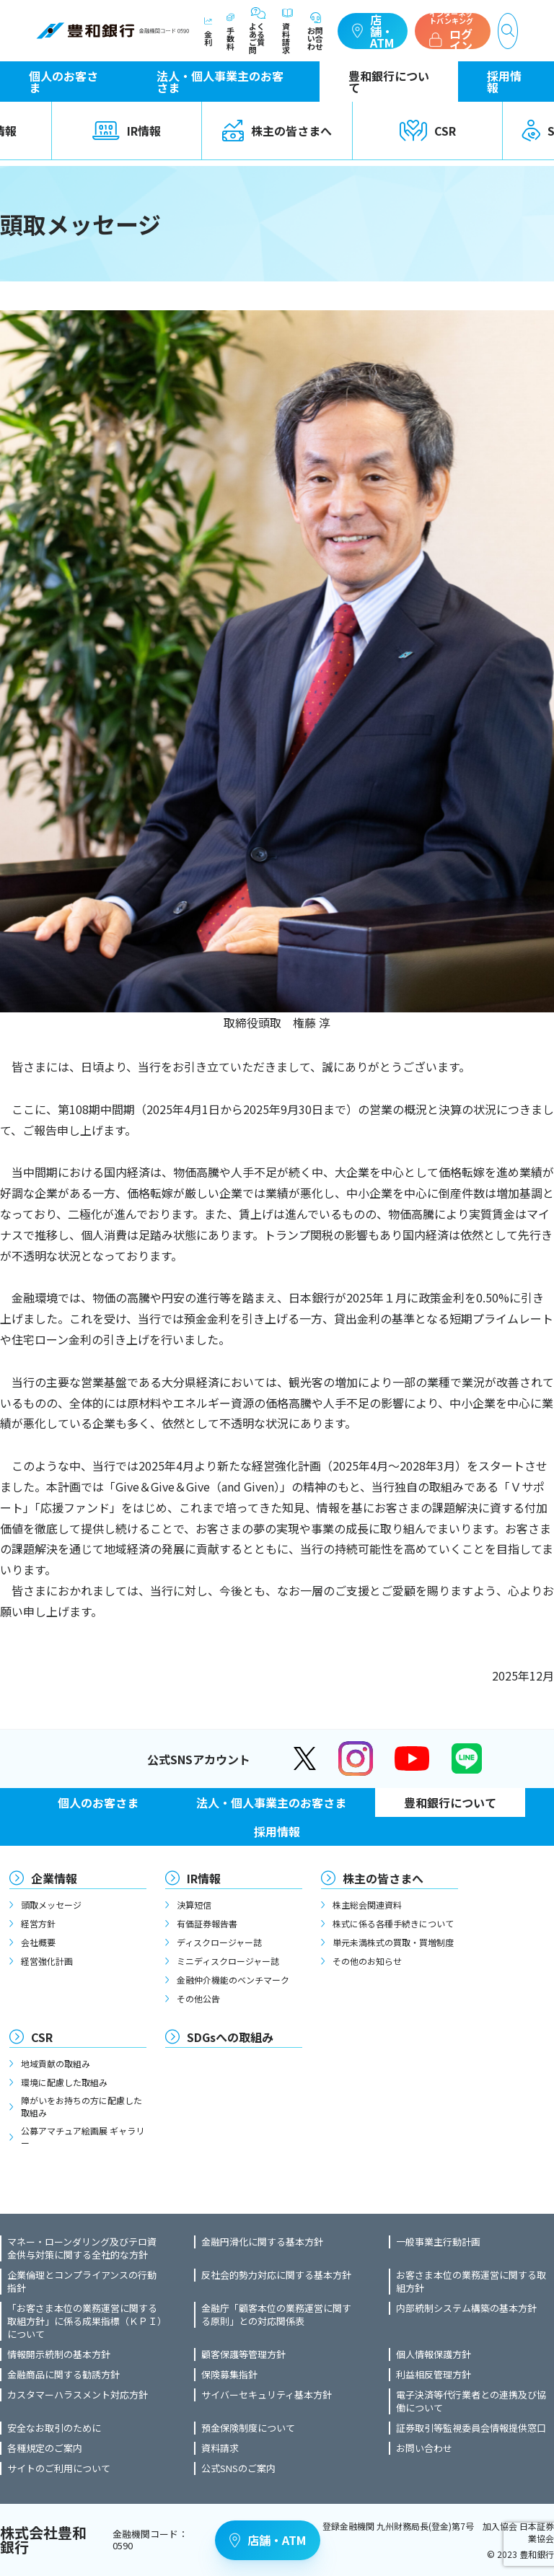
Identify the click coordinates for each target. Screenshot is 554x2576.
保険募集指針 (229, 2374)
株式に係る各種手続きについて (393, 1923)
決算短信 (194, 1904)
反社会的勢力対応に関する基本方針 (276, 2275)
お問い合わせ (315, 31)
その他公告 (198, 1998)
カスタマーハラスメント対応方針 (77, 2394)
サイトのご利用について (58, 2468)
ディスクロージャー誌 (219, 1942)
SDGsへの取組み (230, 2037)
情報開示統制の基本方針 (58, 2354)
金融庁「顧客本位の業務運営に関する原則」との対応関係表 (276, 2315)
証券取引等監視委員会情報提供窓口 (471, 2428)
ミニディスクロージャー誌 (228, 1961)
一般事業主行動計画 (438, 2241)
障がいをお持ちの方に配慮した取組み (81, 2106)
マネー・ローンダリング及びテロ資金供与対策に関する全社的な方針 (82, 2248)
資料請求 (287, 30)
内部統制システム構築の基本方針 (466, 2308)
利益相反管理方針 (433, 2374)
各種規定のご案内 (44, 2448)
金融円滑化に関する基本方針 (262, 2241)
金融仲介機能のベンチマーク (233, 1979)
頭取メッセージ (51, 1904)
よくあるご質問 (258, 30)
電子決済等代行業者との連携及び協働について (471, 2401)
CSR (428, 130)
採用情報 (504, 81)
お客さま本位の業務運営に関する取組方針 (471, 2282)
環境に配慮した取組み (64, 2082)
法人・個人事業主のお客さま (220, 81)
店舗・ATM (373, 31)
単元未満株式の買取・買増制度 (393, 1942)
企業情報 (54, 1878)
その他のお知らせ (367, 1961)
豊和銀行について (388, 81)
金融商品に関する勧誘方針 (63, 2374)
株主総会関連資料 (367, 1904)
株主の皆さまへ (277, 130)
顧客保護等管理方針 (243, 2354)
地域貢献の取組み (55, 2063)
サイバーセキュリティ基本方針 (266, 2394)
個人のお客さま (63, 81)
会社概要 (38, 1942)
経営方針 (38, 1923)
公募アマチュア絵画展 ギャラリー (82, 2136)
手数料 (230, 31)
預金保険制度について (248, 2428)
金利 (208, 30)
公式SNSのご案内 (238, 2468)
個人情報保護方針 (433, 2354)
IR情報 (126, 130)
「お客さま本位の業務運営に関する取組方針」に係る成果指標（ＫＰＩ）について (84, 2321)
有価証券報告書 (207, 1923)
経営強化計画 (47, 1961)
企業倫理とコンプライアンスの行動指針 (82, 2282)
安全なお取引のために (54, 2428)
